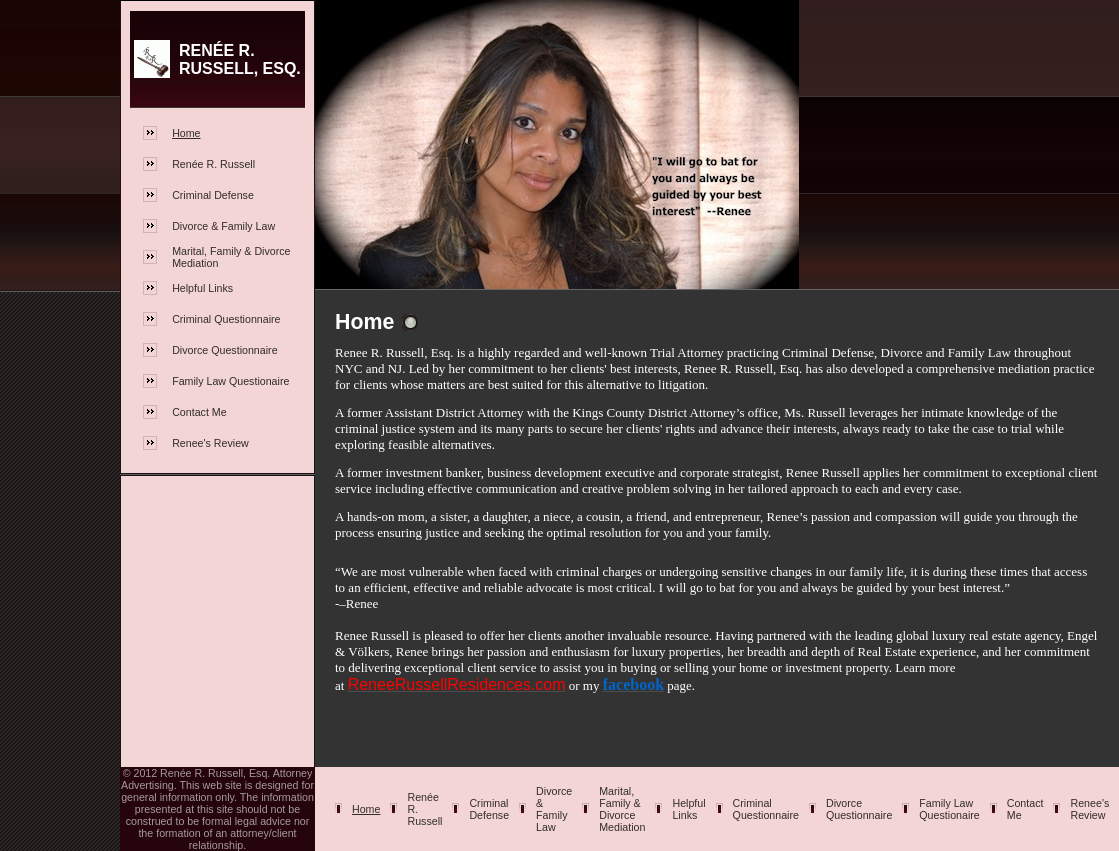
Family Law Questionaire (230, 381)
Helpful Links (202, 288)
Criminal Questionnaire (226, 319)
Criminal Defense (213, 195)
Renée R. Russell (213, 164)
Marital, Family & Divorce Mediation (622, 809)
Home (186, 133)
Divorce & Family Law (223, 226)
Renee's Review (210, 443)
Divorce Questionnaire (224, 350)
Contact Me (199, 412)
